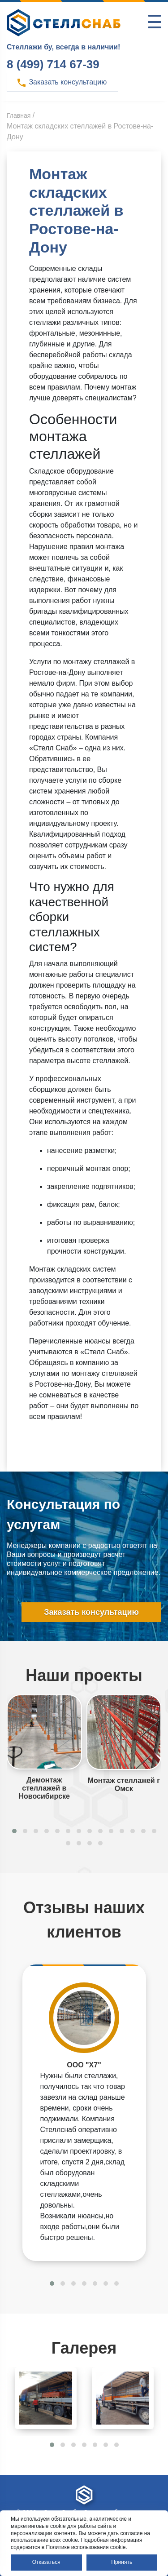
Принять (121, 2562)
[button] (14, 1831)
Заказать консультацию (61, 82)
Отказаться (46, 2562)
